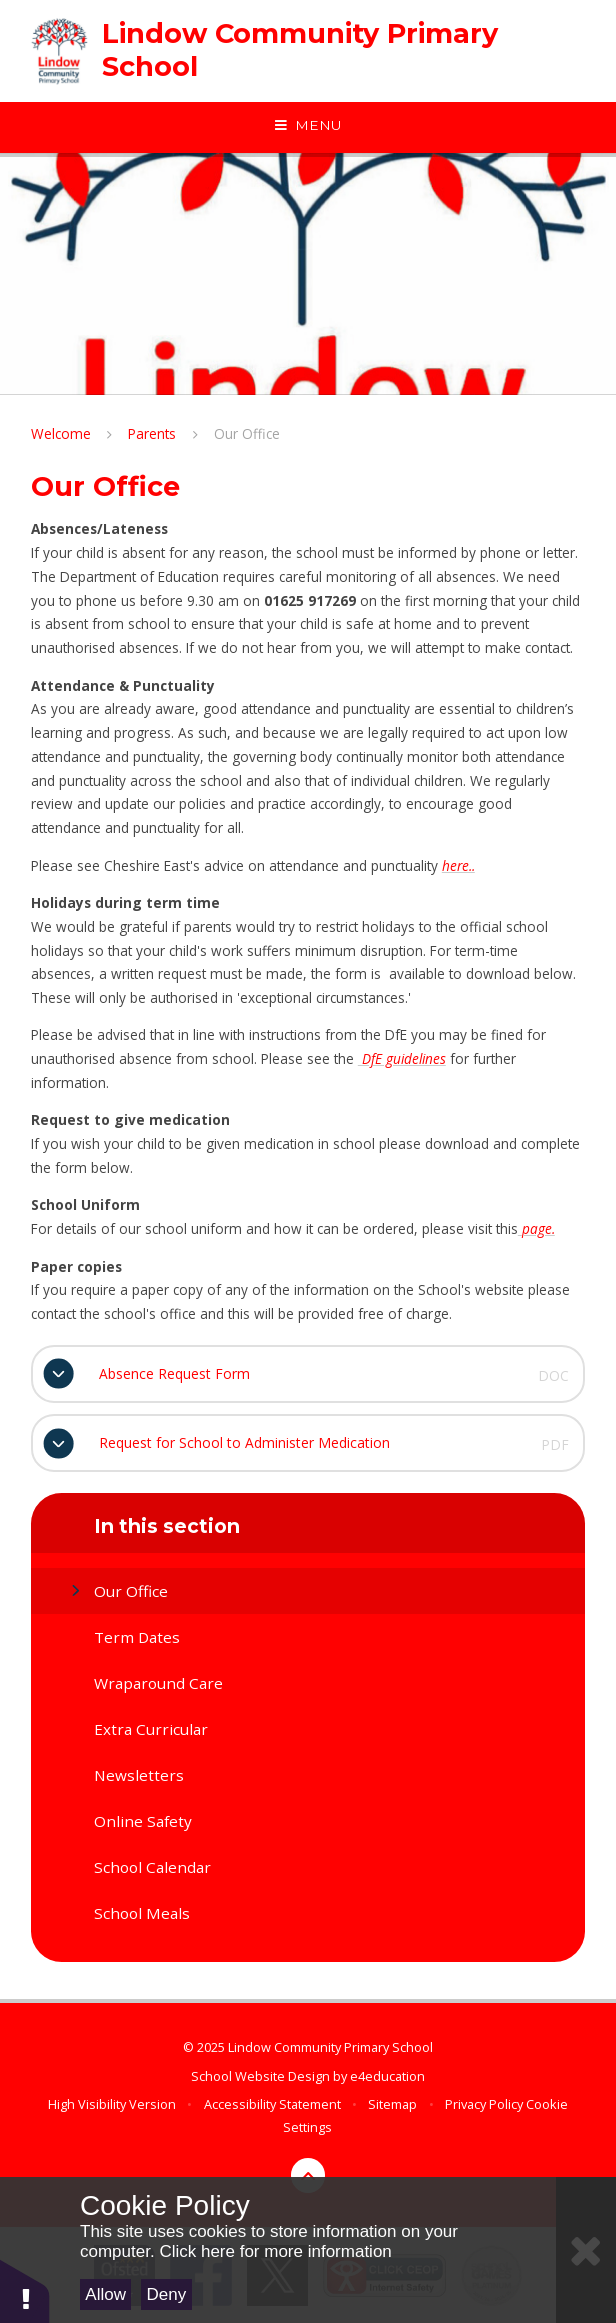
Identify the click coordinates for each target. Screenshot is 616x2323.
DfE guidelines (402, 1058)
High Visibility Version (112, 2104)
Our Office (247, 433)
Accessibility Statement (272, 2104)
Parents (152, 433)
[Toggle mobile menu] (308, 126)
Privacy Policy (484, 2104)
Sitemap (392, 2104)
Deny (167, 2294)
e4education (387, 2076)
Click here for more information (275, 2251)
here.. (458, 865)
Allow (105, 2294)
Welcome (61, 433)
